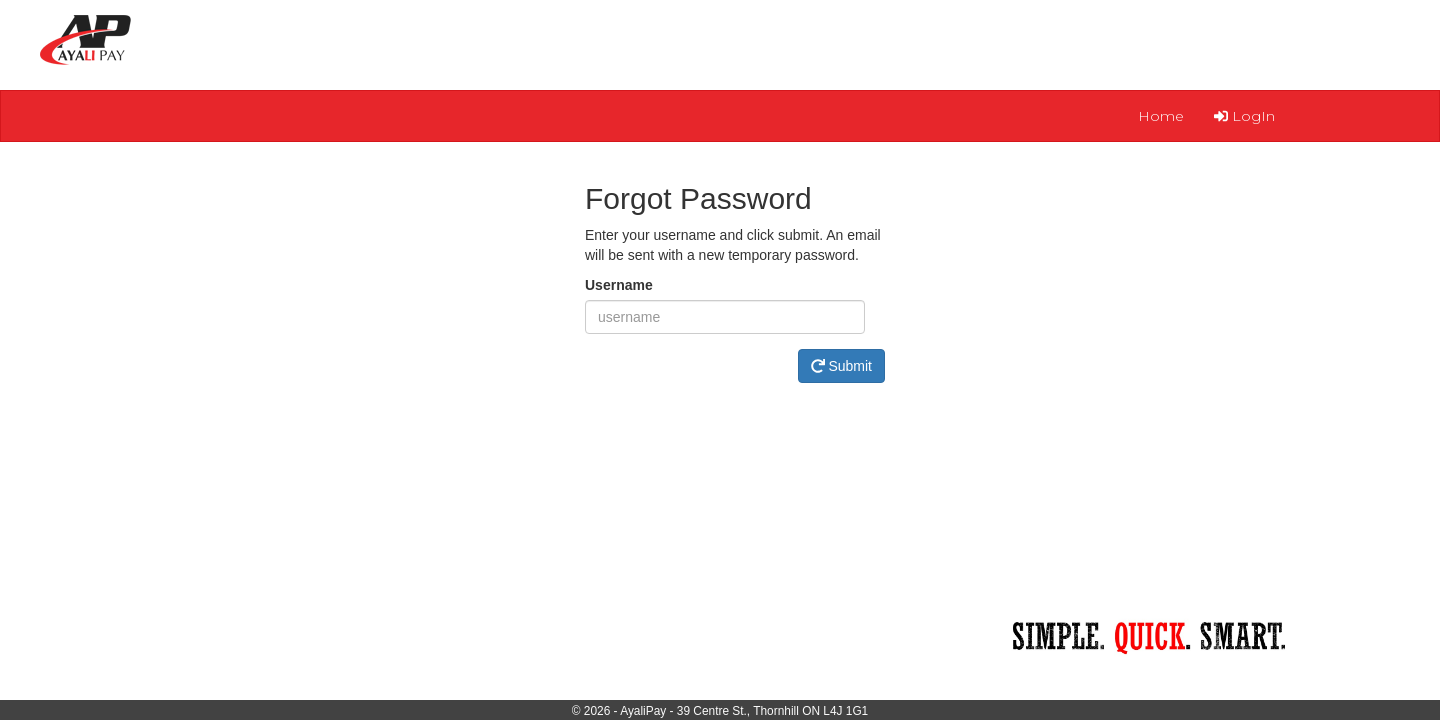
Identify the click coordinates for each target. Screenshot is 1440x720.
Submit (841, 366)
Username (619, 285)
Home (1161, 116)
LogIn (1244, 116)
